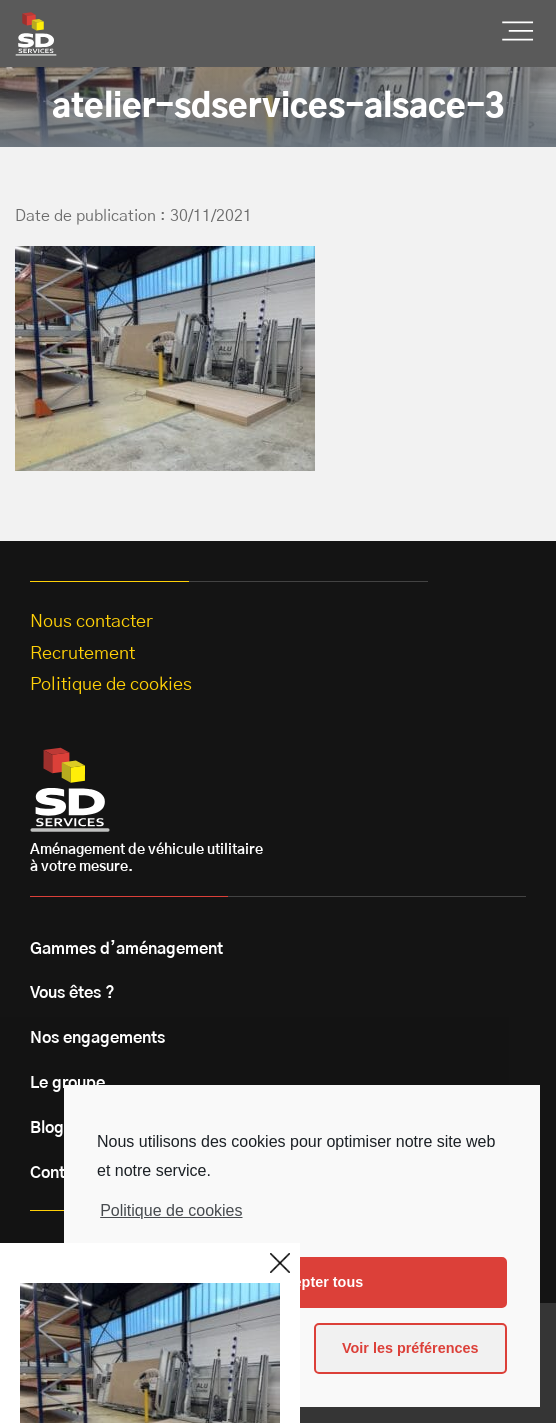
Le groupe (67, 1083)
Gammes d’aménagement (126, 949)
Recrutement (82, 654)
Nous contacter (91, 622)
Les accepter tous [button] (302, 1282)
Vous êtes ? (72, 993)
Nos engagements (97, 1038)
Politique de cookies (171, 1210)
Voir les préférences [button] (410, 1348)
